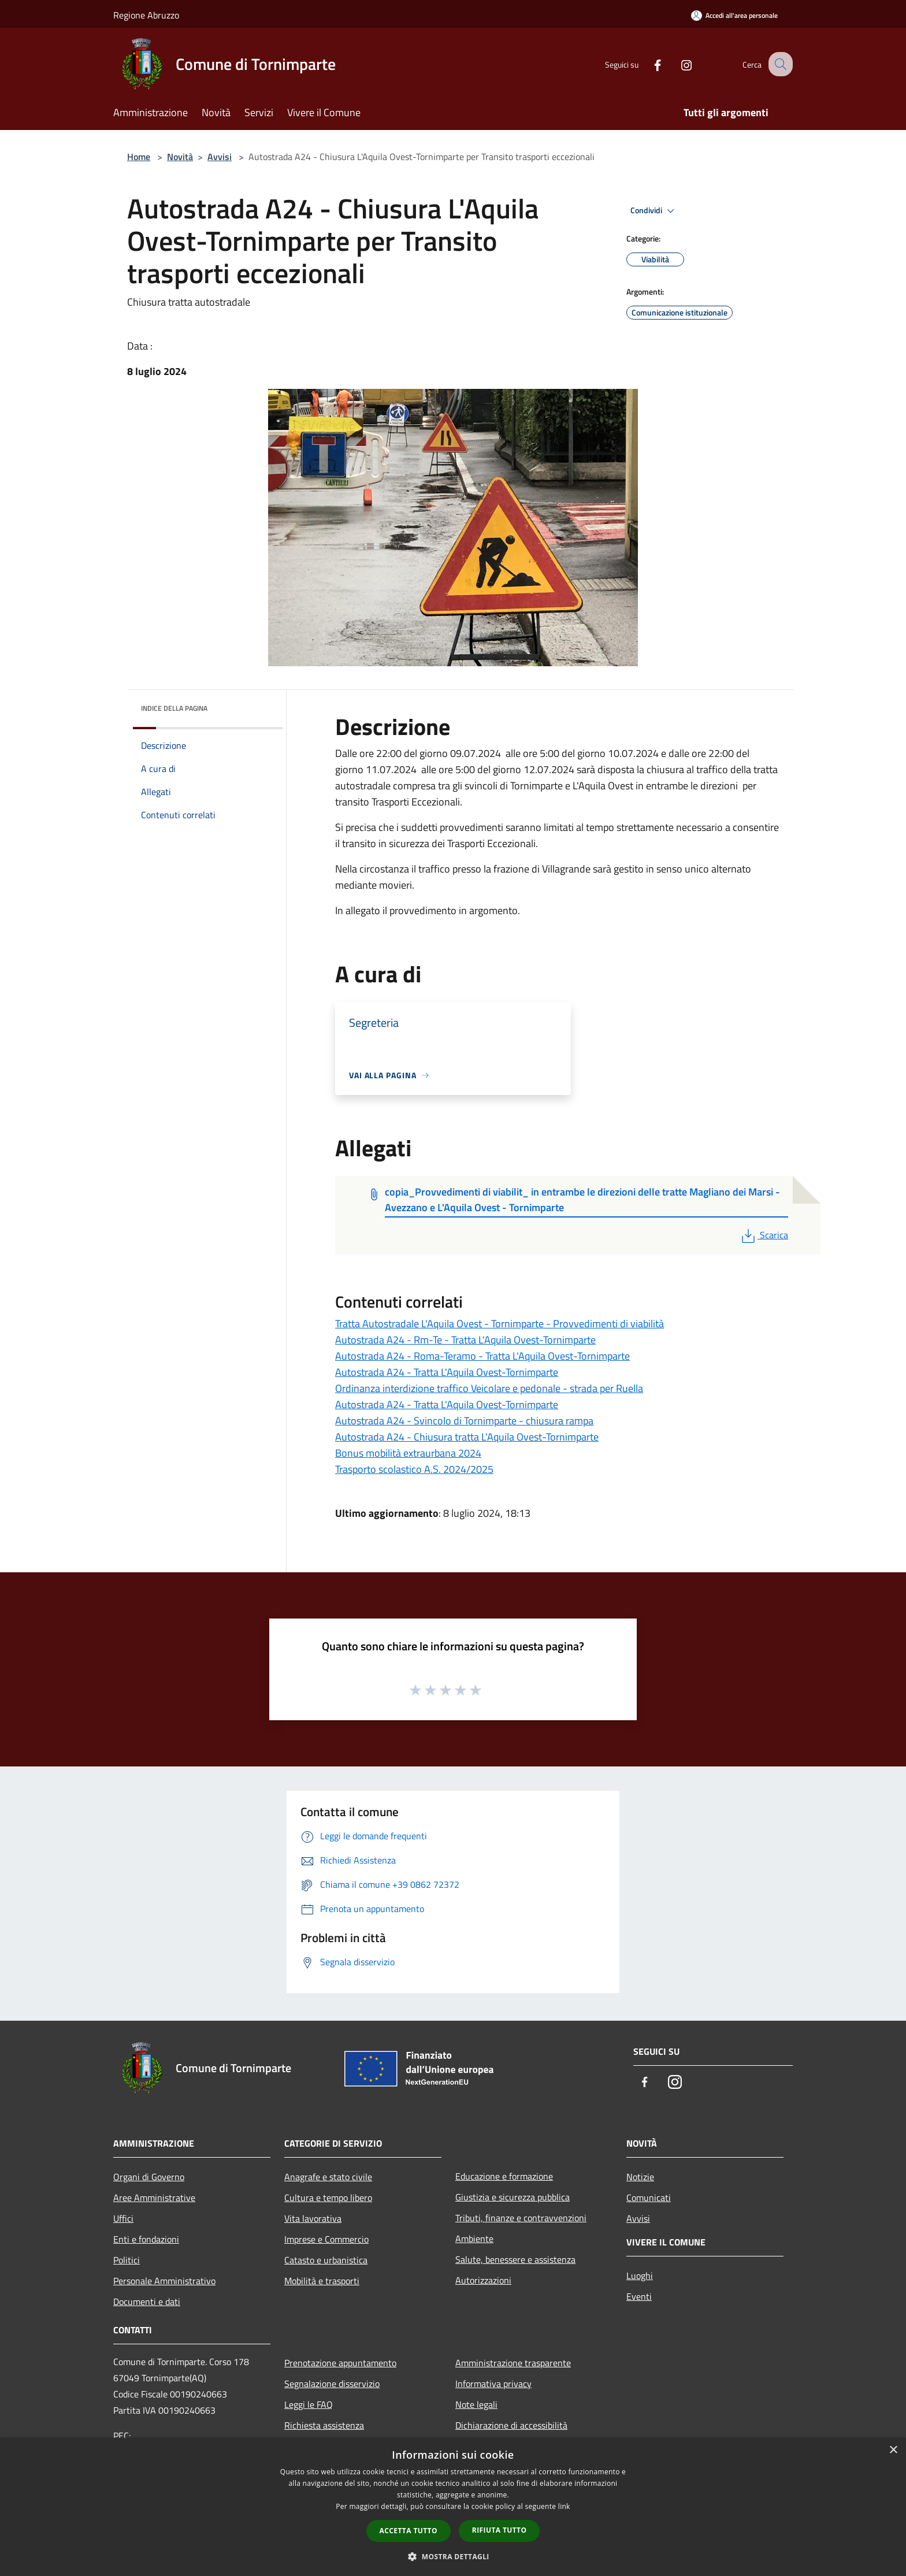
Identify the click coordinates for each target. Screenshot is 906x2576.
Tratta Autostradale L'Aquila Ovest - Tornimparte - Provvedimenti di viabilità (499, 1323)
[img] (259, 705)
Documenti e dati (146, 2301)
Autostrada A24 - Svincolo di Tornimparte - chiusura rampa (464, 1420)
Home (138, 157)
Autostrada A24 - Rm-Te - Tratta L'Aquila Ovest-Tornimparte (465, 1340)
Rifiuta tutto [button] (499, 2530)
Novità (180, 157)
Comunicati (648, 2197)
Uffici (123, 2218)
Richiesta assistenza (324, 2425)
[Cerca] (779, 64)
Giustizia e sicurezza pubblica (512, 2197)
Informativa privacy (493, 2384)
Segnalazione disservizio (332, 2384)
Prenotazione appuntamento (340, 2363)
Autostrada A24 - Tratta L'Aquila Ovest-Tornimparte (446, 1372)
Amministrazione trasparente (513, 2363)
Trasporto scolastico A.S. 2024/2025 (414, 1469)
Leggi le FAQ (308, 2404)
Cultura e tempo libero (328, 2197)
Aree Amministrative (154, 2197)
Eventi (639, 2296)
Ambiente (474, 2238)
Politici (126, 2260)
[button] (453, 2556)
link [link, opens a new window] (564, 2506)
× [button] (893, 2450)
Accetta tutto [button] (408, 2531)
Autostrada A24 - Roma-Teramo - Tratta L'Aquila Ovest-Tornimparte (482, 1356)
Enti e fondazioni (146, 2239)
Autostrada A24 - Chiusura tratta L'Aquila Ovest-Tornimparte (467, 1437)
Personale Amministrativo (164, 2281)
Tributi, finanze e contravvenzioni (520, 2218)
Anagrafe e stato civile (328, 2177)
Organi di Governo (148, 2177)
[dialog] (453, 2507)
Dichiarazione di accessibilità (511, 2425)
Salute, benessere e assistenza (515, 2259)
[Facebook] (647, 64)
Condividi (654, 211)
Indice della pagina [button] (174, 708)
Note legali (476, 2404)
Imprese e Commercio (326, 2239)
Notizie (640, 2177)
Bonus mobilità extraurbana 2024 (408, 1453)
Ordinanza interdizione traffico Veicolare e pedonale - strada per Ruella (489, 1388)
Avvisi (219, 157)
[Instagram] (676, 64)
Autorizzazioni (483, 2280)
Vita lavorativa (312, 2218)
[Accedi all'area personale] (734, 15)
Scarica (763, 1235)
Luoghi (639, 2275)
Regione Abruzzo (146, 15)
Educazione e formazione (504, 2176)
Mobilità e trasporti (321, 2281)
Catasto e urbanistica (325, 2260)
